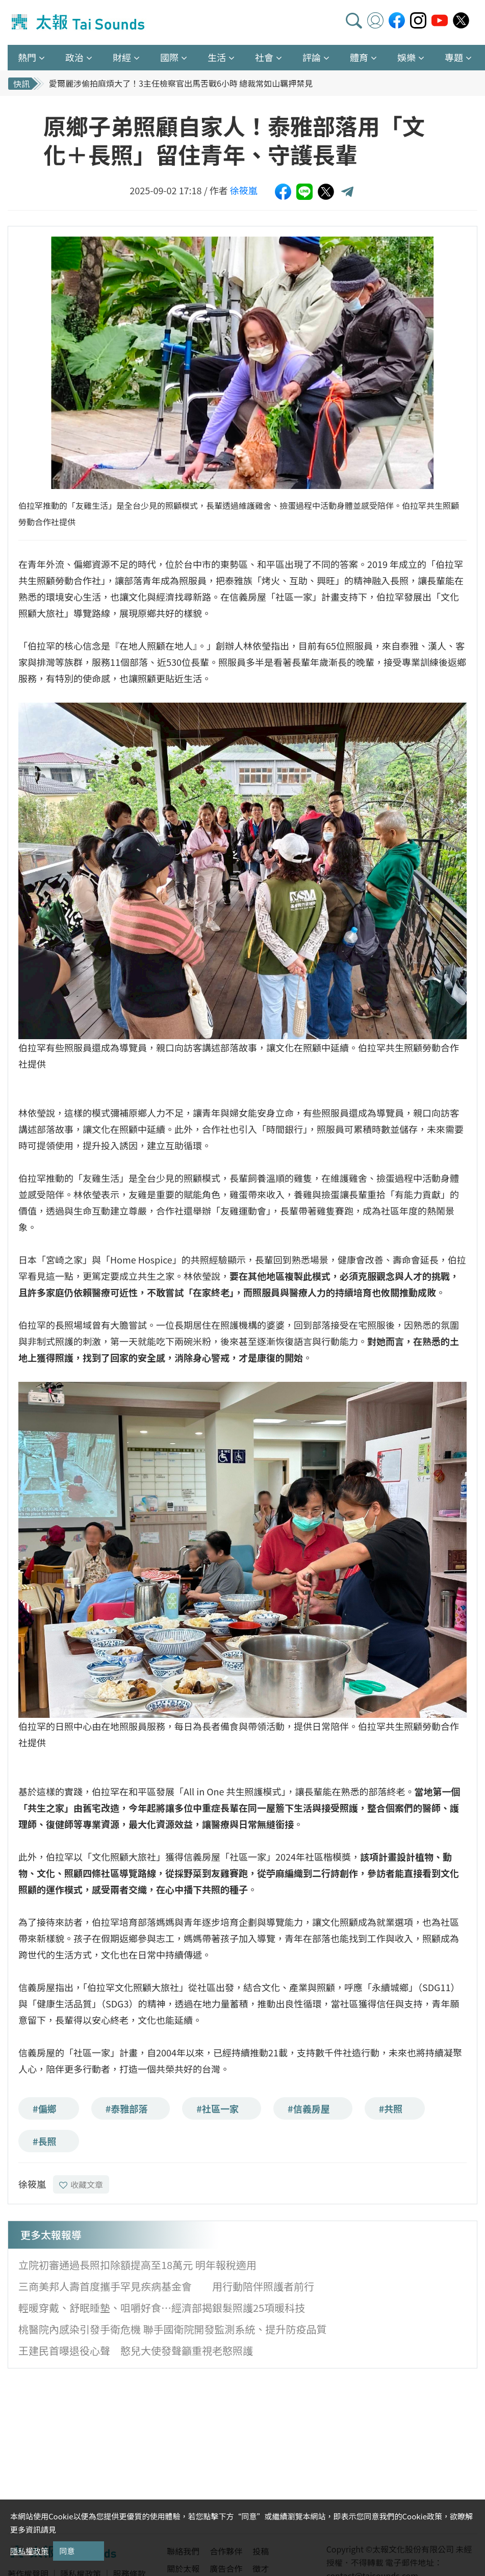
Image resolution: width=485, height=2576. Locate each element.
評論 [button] (311, 57)
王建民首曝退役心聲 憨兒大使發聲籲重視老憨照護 (135, 2350)
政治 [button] (74, 57)
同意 (66, 2550)
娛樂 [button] (406, 57)
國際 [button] (169, 57)
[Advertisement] (101, 2450)
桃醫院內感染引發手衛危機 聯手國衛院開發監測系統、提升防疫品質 (172, 2329)
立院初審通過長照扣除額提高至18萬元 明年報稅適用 (137, 2264)
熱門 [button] (27, 57)
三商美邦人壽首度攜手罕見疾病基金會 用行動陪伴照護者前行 (166, 2286)
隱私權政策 (29, 2550)
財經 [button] (122, 57)
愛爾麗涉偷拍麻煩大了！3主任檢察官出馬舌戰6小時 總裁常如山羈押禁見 (181, 83)
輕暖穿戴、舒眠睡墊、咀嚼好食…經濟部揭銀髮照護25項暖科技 (161, 2307)
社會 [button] (264, 57)
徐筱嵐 (244, 190)
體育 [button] (359, 57)
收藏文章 (81, 2184)
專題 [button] (454, 57)
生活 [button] (217, 57)
